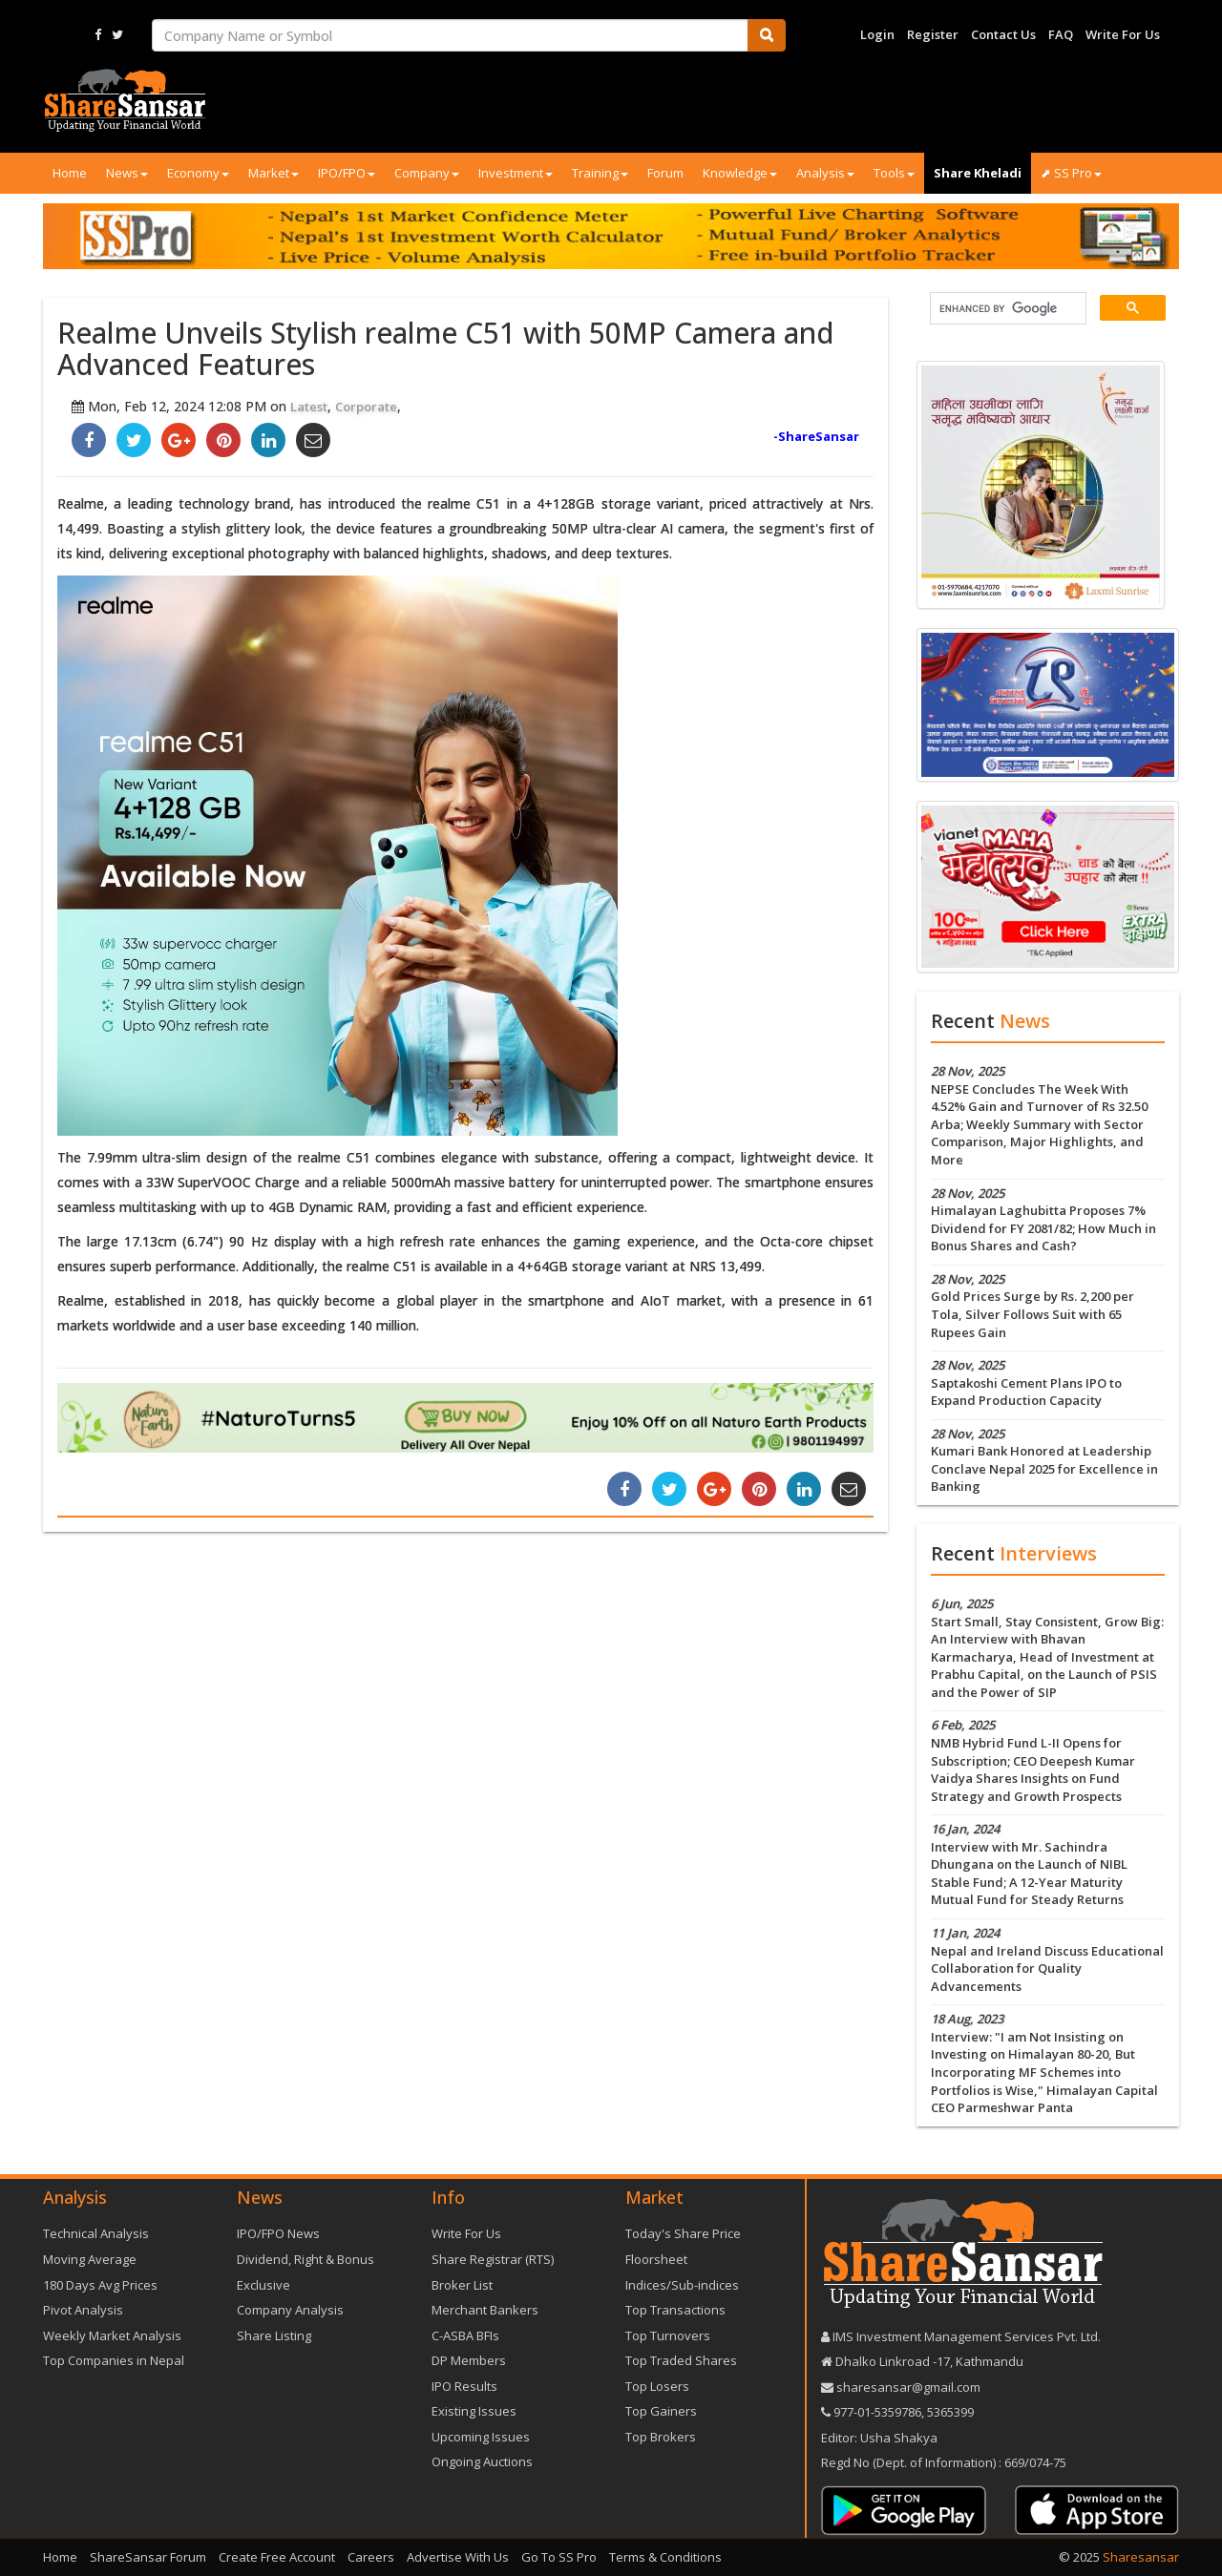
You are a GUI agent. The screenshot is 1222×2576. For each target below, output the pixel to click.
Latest (308, 406)
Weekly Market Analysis (112, 2335)
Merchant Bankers (485, 2309)
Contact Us (1003, 34)
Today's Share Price (683, 2233)
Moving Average (90, 2259)
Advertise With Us (458, 2557)
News (127, 172)
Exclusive (263, 2284)
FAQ (1060, 34)
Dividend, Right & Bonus (305, 2259)
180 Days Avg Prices (100, 2284)
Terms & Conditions (665, 2557)
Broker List (462, 2284)
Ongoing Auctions (482, 2461)
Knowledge (740, 172)
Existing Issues (474, 2410)
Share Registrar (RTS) (493, 2259)
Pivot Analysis (83, 2309)
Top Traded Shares (681, 2360)
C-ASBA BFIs (465, 2335)
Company (426, 172)
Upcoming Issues (481, 2436)
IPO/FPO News (278, 2233)
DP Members (469, 2360)
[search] (1006, 309)
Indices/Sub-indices (682, 2284)
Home (70, 172)
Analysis (825, 172)
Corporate (366, 406)
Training (600, 172)
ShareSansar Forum (148, 2557)
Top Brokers (660, 2436)
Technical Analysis (96, 2233)
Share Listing (274, 2335)
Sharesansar (1141, 2557)
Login (877, 34)
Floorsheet (656, 2259)
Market (273, 172)
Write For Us (1122, 34)
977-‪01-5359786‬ (877, 2411)
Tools (894, 172)
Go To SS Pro (559, 2557)
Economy (198, 172)
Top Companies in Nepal (113, 2360)
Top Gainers (661, 2410)
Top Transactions (675, 2309)
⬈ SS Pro (1071, 172)
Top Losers (657, 2386)
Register (933, 34)
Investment (515, 172)
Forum (665, 172)
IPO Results (464, 2386)
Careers (371, 2557)
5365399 (949, 2411)
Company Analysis (290, 2309)
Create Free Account (277, 2557)
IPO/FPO (346, 172)
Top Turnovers (667, 2335)
